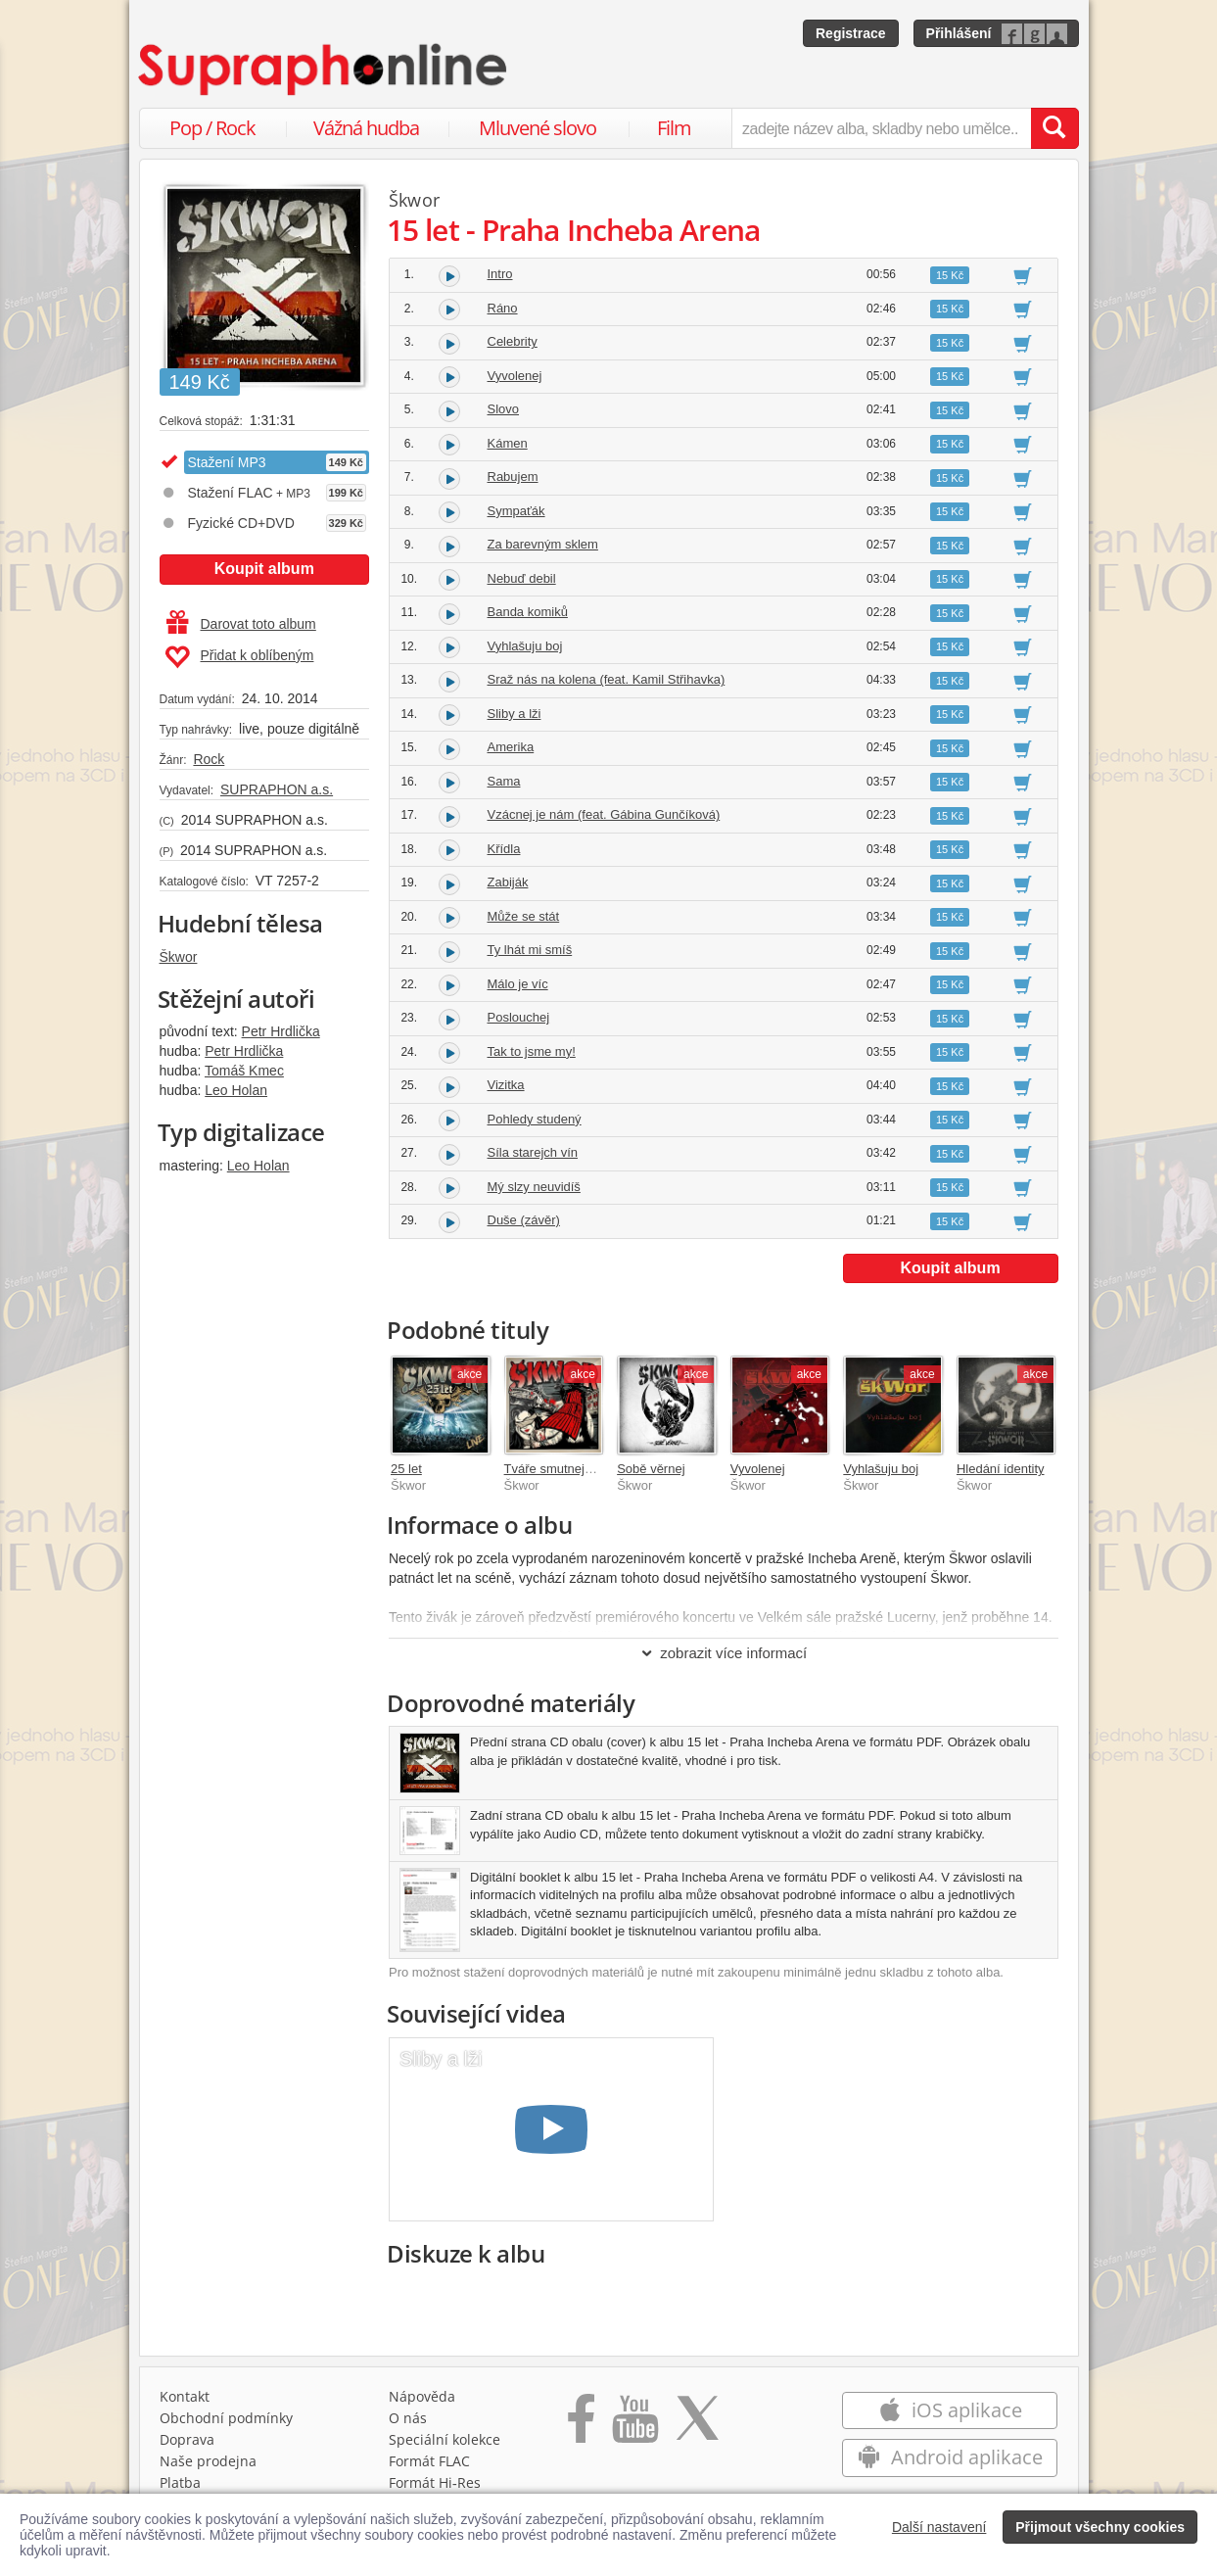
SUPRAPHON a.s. (276, 789)
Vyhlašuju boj (525, 646)
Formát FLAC (429, 2461)
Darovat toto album (241, 624)
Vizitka (506, 1084)
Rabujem (513, 476)
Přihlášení (959, 33)
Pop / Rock (212, 128)
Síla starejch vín (533, 1152)
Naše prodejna (208, 2461)
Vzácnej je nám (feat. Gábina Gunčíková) (604, 814)
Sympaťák (516, 510)
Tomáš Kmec (244, 1070)
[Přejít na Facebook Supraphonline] (581, 2425)
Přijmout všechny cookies (1100, 2527)
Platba (180, 2482)
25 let (406, 1468)
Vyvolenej (515, 375)
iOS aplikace (950, 2410)
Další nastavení (939, 2527)
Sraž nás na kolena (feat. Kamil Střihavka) (607, 679)
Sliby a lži (514, 713)
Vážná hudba (366, 128)
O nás (408, 2418)
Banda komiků (528, 611)
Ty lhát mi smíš (530, 949)
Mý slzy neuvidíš (534, 1186)
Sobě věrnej (650, 1468)
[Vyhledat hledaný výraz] (1054, 128)
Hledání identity (1001, 1468)
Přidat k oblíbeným (239, 657)
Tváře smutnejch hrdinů (570, 1468)
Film (674, 128)
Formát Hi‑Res (435, 2482)
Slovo (504, 409)
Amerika (511, 746)
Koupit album (264, 568)
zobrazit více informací (723, 1653)
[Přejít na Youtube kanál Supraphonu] (634, 2425)
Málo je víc (518, 984)
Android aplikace (950, 2457)
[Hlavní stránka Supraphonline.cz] (324, 69)
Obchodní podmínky (226, 2418)
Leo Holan (236, 1090)
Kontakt (185, 2396)
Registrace (851, 33)
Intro (500, 273)
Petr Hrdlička (281, 1031)
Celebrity (513, 341)
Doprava (187, 2439)
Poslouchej (519, 1017)
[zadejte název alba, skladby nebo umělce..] (880, 128)
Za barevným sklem (543, 544)
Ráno (503, 308)
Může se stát (524, 916)
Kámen (508, 443)
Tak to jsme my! (532, 1051)
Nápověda (422, 2396)
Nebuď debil (522, 578)
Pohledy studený (535, 1119)
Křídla (504, 848)
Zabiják (508, 882)
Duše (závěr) (524, 1220)
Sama (504, 781)
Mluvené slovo (537, 128)
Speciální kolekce (444, 2439)
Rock (208, 759)
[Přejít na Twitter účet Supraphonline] (697, 2425)
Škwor (179, 957)
